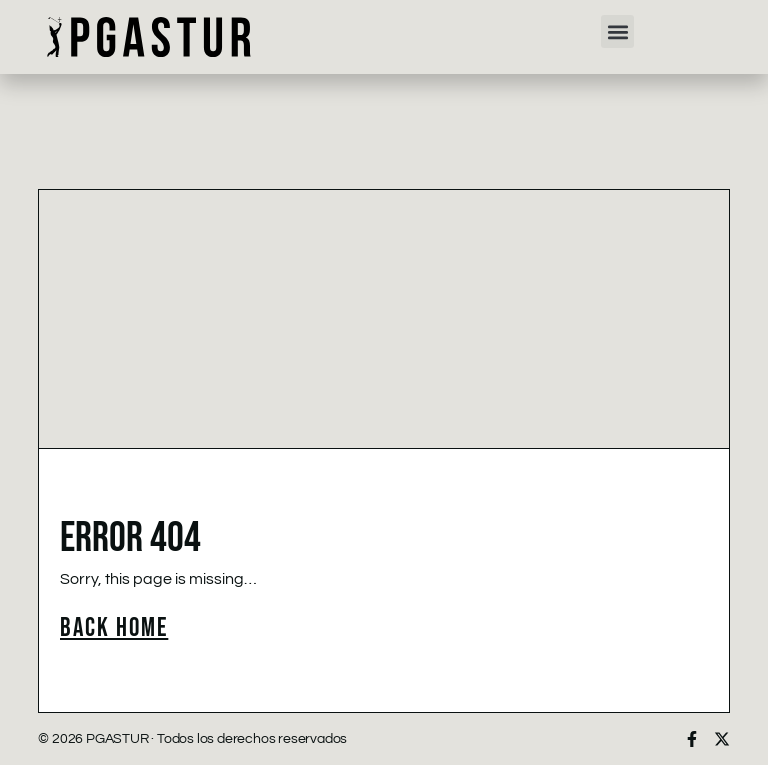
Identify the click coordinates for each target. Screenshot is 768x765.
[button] (617, 31)
